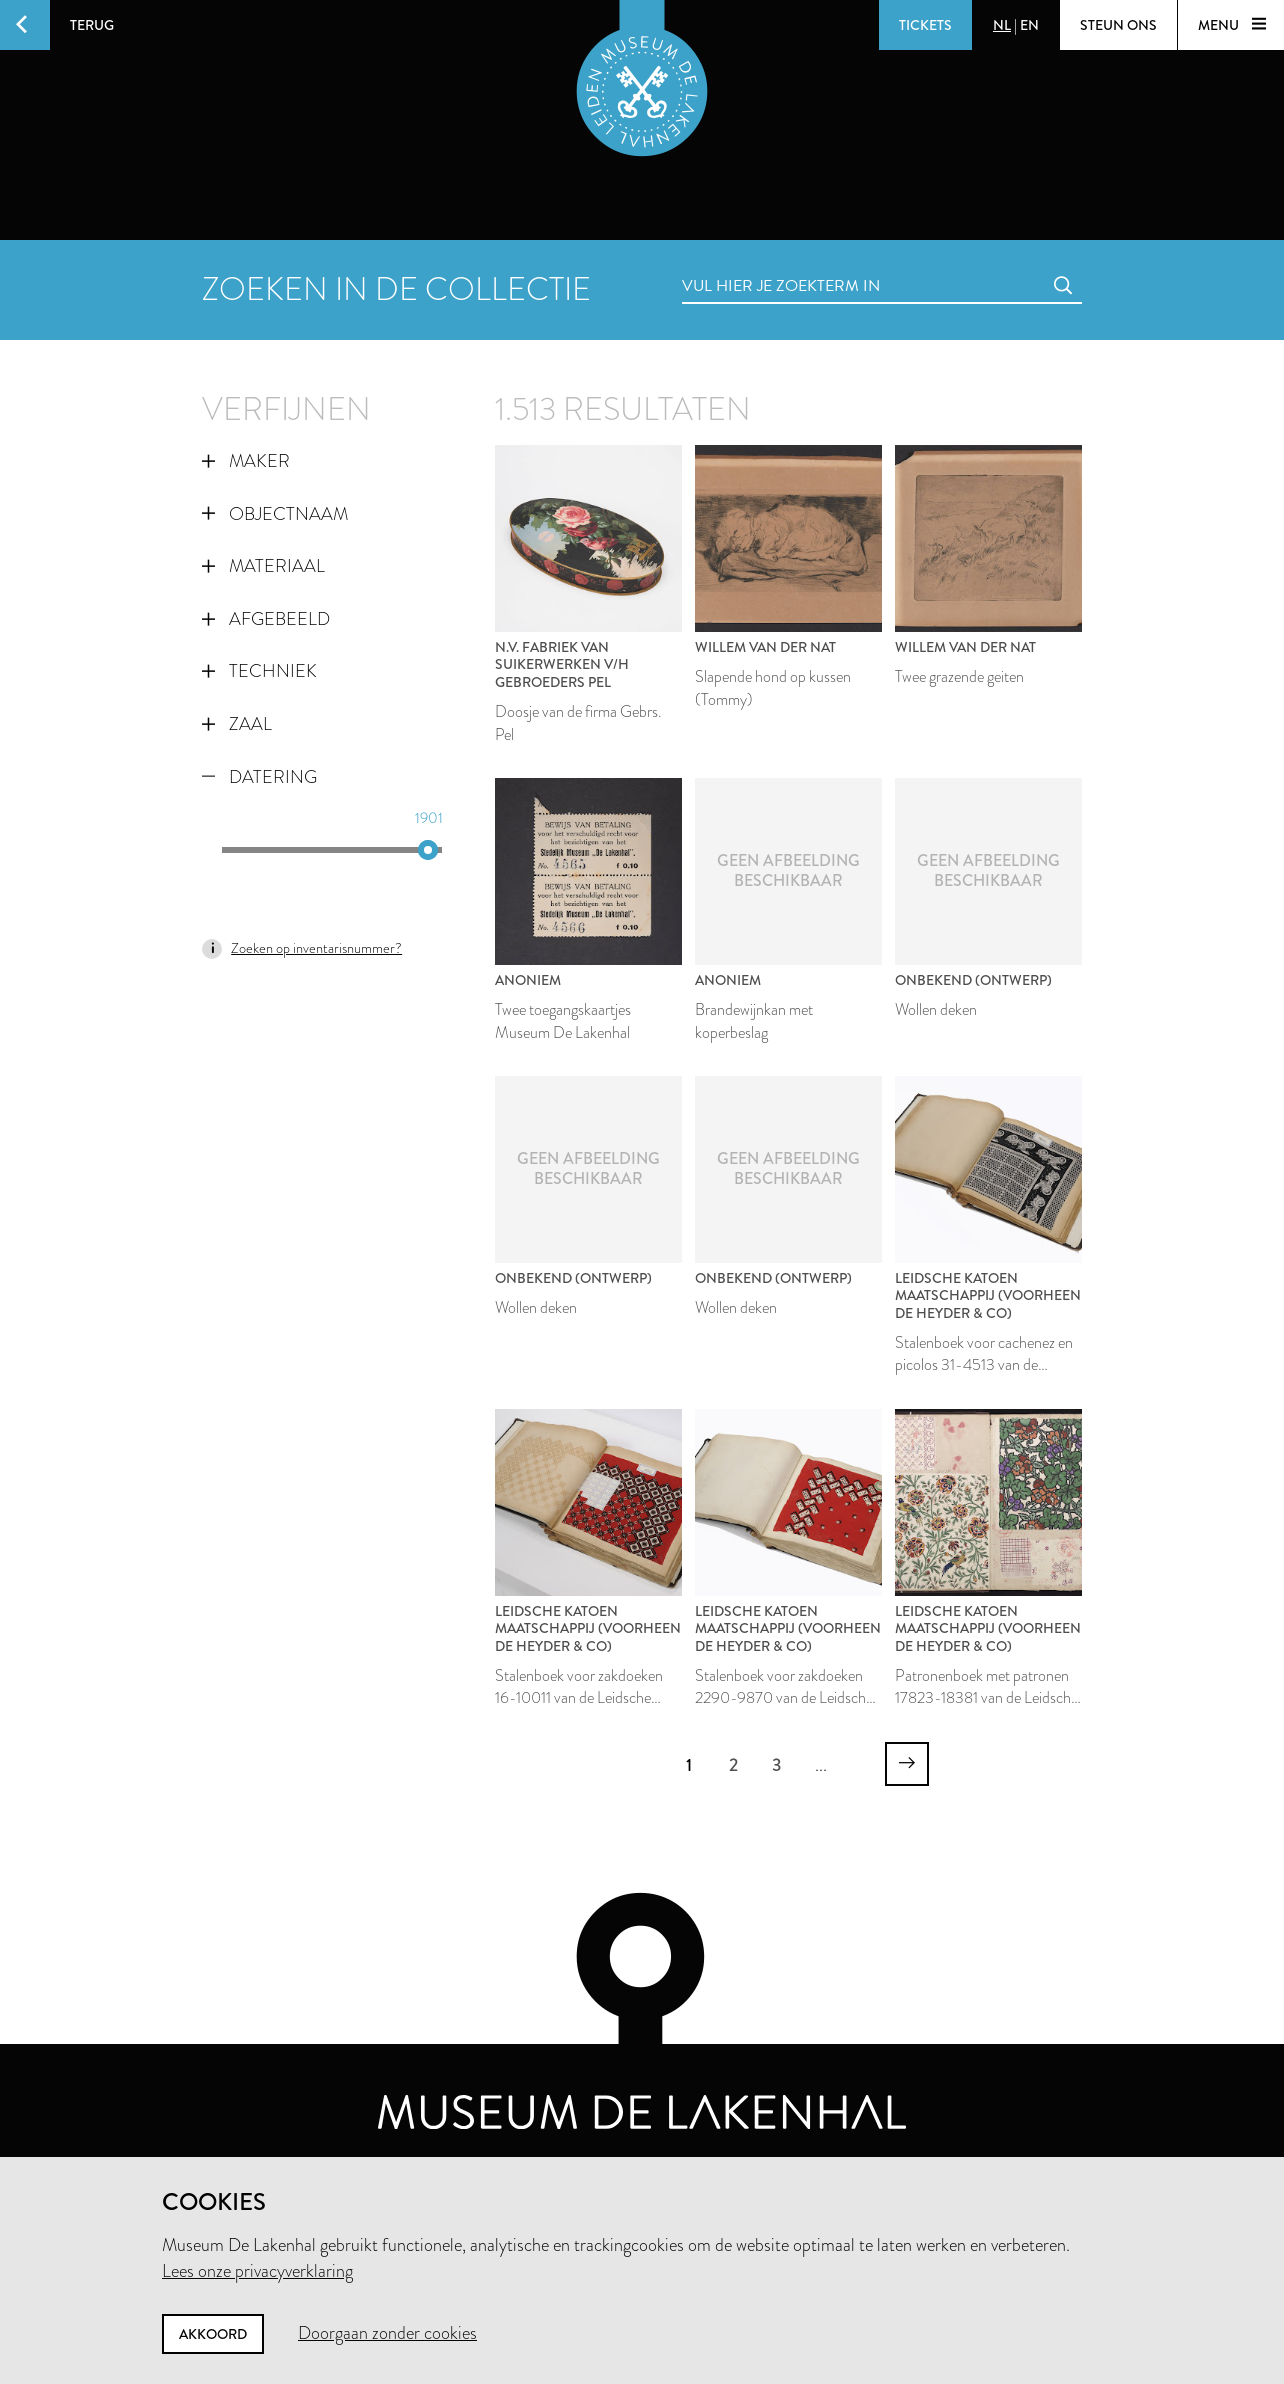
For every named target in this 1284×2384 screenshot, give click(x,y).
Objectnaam (275, 514)
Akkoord (213, 2334)
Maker (246, 461)
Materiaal (263, 566)
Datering (259, 777)
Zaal (237, 724)
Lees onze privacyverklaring (257, 2271)
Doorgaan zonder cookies (387, 2333)
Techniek (259, 671)
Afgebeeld (266, 619)
